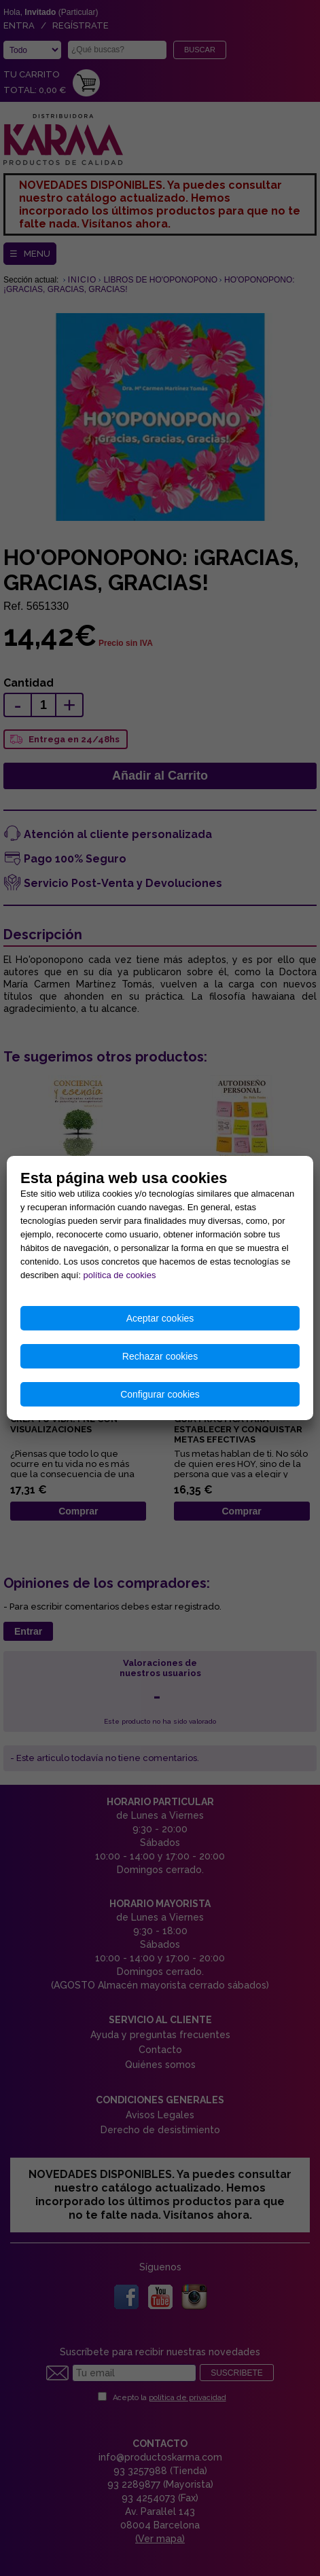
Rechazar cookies (160, 1356)
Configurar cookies (160, 1394)
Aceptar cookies (160, 1318)
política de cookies (120, 1275)
